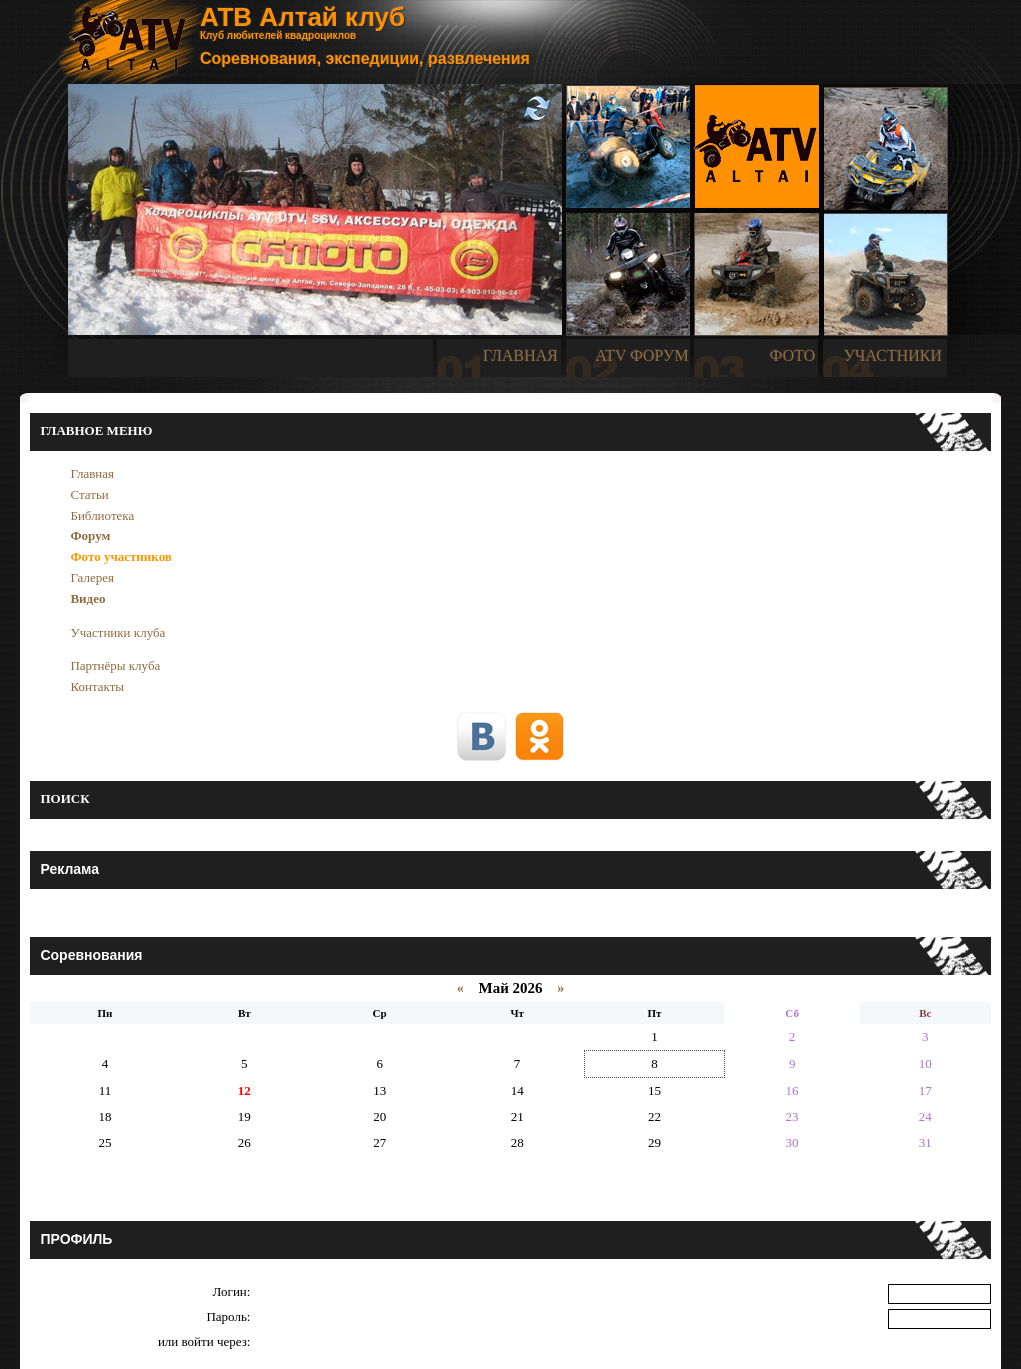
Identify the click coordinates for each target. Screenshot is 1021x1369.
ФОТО (793, 355)
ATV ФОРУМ (641, 355)
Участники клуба (117, 632)
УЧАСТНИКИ (893, 355)
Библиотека (102, 515)
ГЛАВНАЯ (520, 355)
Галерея (92, 577)
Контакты (97, 686)
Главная (92, 473)
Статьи (89, 494)
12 (244, 1090)
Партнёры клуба (115, 665)
